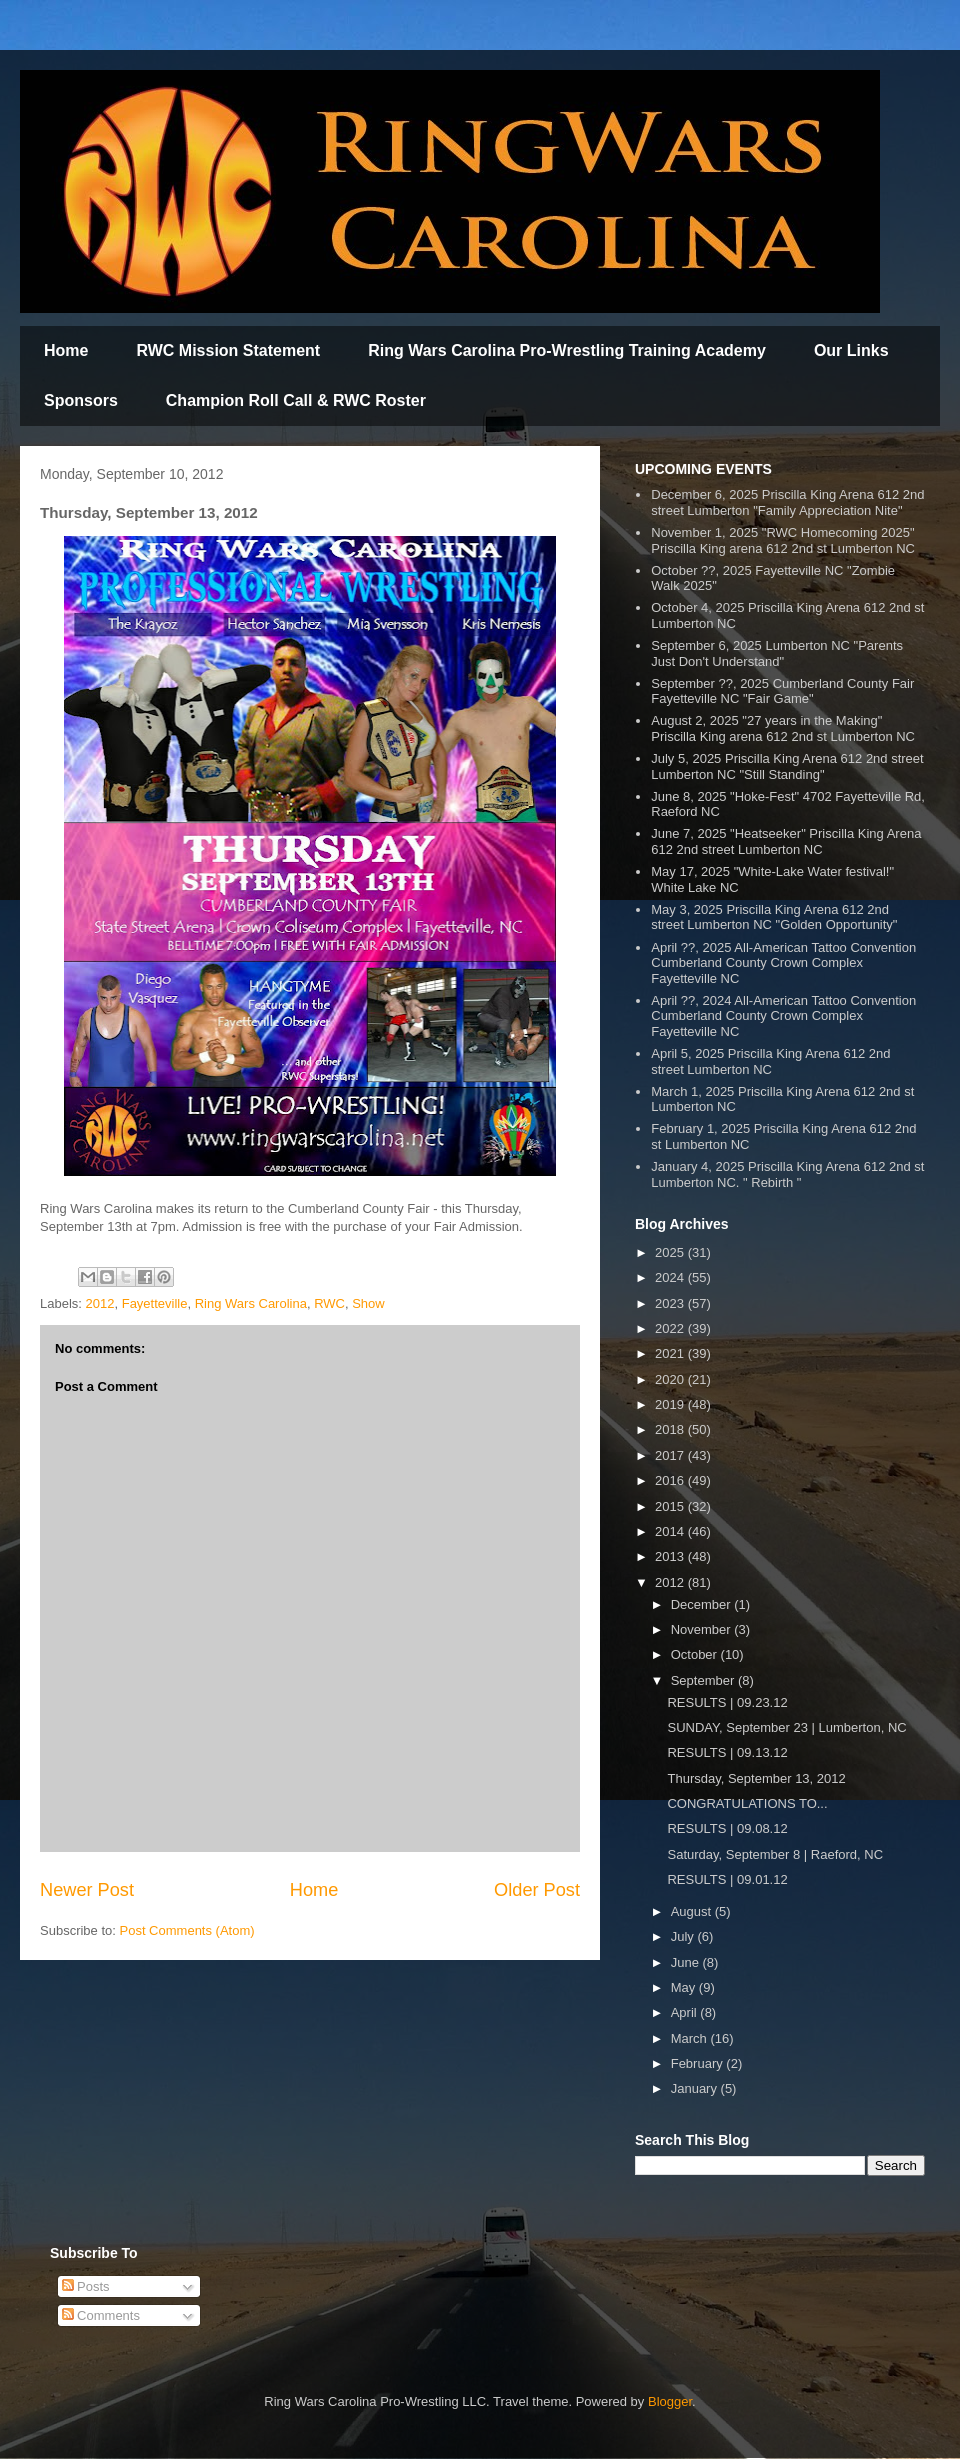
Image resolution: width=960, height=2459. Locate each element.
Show (368, 1303)
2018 (671, 1429)
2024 (671, 1277)
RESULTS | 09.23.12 (727, 1702)
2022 (671, 1328)
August (693, 1911)
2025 (671, 1252)
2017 (671, 1455)
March (691, 2038)
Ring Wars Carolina (251, 1303)
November (703, 1629)
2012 (100, 1303)
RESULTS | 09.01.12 (727, 1879)
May (685, 1987)
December (703, 1604)
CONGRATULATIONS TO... (747, 1803)
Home (66, 350)
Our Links (851, 350)
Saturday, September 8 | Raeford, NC (775, 1854)
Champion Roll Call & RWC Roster (296, 400)
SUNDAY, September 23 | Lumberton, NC (786, 1727)
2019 (671, 1404)
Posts (86, 2286)
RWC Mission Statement (228, 350)
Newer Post (87, 1890)
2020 (671, 1379)
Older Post (537, 1890)
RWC (329, 1303)
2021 (671, 1353)
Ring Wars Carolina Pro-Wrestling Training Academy (567, 350)
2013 (671, 1556)
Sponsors (81, 400)
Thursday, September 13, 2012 (756, 1778)
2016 (671, 1480)
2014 (671, 1531)
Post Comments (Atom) (187, 1930)
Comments (101, 2315)
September (704, 1680)
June (687, 1962)
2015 (671, 1506)
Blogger (670, 2401)
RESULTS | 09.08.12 (727, 1828)
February (699, 2063)
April (686, 2012)
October (696, 1654)
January (696, 2088)
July (684, 1936)
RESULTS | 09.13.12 (727, 1752)
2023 (671, 1303)
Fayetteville (155, 1303)
